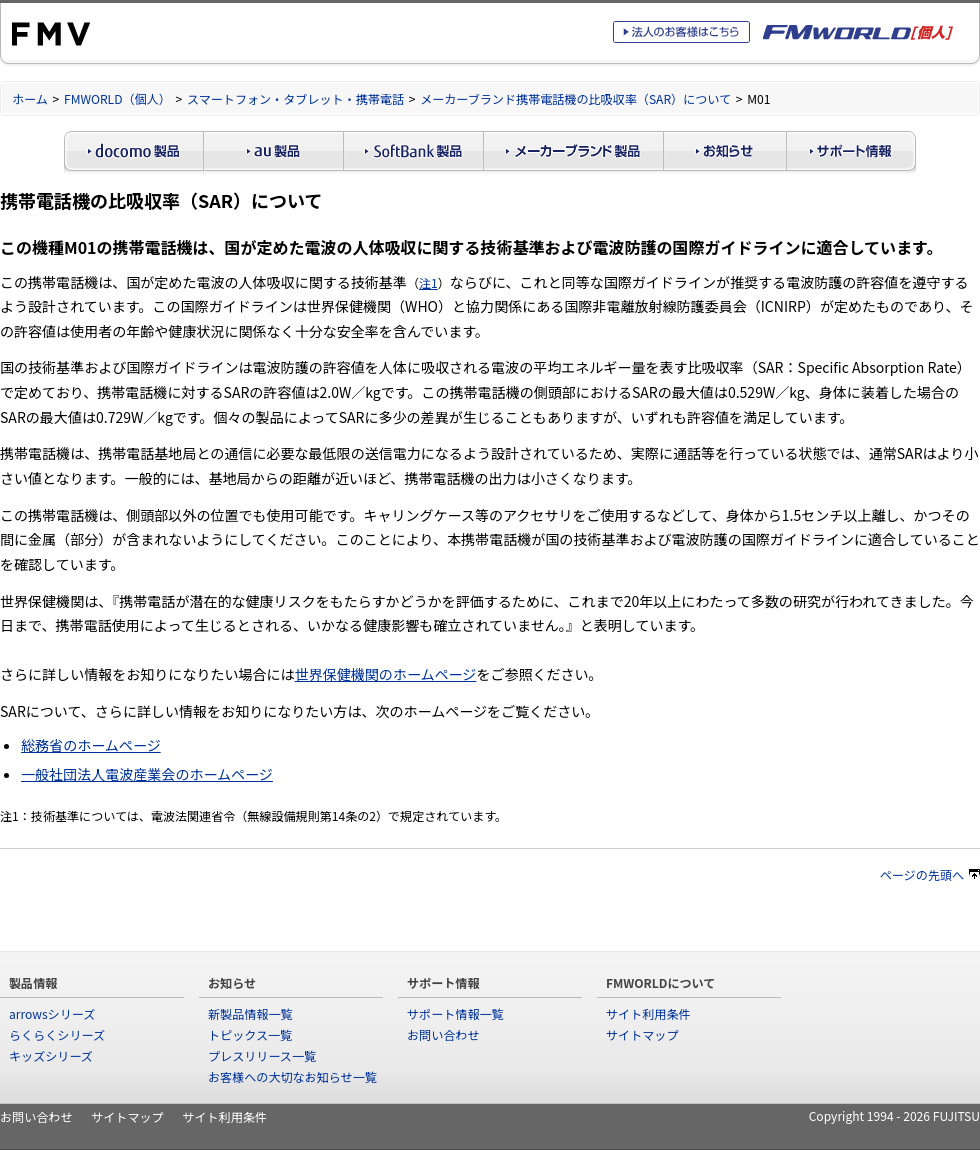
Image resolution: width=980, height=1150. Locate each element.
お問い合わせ (443, 1034)
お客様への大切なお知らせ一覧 (292, 1076)
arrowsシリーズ (52, 1013)
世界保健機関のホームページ (386, 674)
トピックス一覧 (250, 1034)
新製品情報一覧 (250, 1013)
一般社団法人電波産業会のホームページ (147, 774)
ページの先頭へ (930, 874)
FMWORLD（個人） (117, 98)
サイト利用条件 (648, 1013)
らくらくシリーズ (57, 1034)
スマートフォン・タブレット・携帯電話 (295, 98)
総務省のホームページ (91, 745)
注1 (428, 282)
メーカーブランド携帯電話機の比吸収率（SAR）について (575, 98)
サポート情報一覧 (455, 1013)
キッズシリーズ (51, 1055)
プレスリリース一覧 (262, 1055)
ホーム (30, 98)
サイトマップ (642, 1034)
